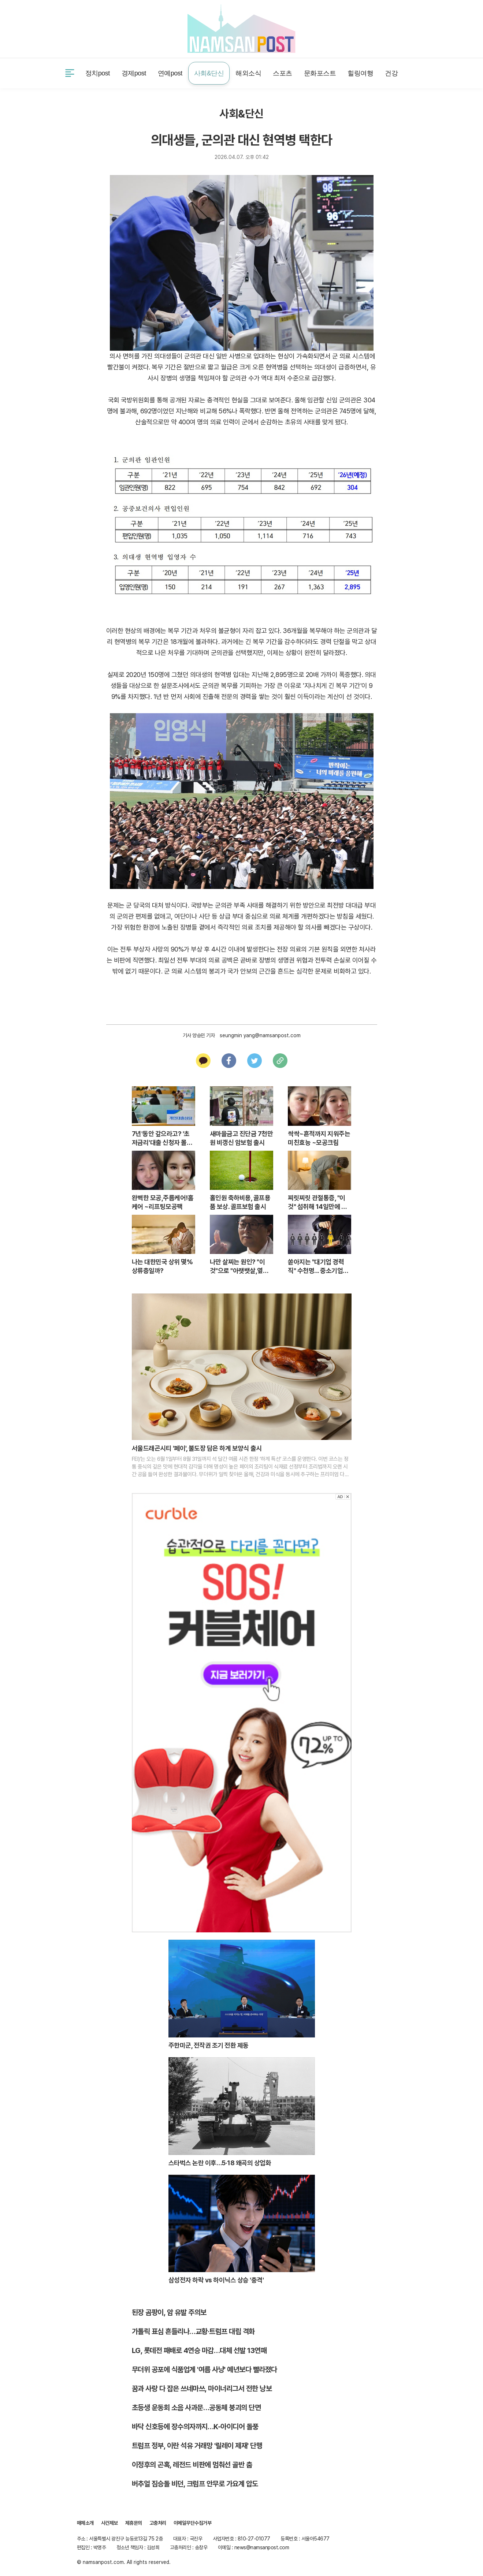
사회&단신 (209, 73)
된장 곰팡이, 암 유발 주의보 (169, 2312)
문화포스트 (320, 73)
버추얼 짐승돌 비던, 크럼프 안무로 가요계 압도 (195, 2483)
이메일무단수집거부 (193, 2523)
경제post (134, 73)
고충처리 (157, 2523)
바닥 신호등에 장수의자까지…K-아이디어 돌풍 (195, 2426)
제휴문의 (121, 28)
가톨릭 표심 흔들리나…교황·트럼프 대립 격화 (193, 2331)
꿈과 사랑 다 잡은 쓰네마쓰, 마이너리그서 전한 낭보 (202, 2388)
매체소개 (85, 2523)
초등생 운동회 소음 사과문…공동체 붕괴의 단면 (196, 2407)
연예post (170, 73)
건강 (391, 73)
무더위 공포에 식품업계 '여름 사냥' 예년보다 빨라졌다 (204, 2369)
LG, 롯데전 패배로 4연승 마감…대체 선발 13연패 (199, 2350)
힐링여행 (360, 73)
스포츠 (282, 73)
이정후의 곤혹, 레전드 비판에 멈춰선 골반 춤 (192, 2464)
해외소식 (248, 73)
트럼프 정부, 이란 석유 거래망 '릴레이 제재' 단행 (197, 2445)
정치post (97, 73)
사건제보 (87, 28)
